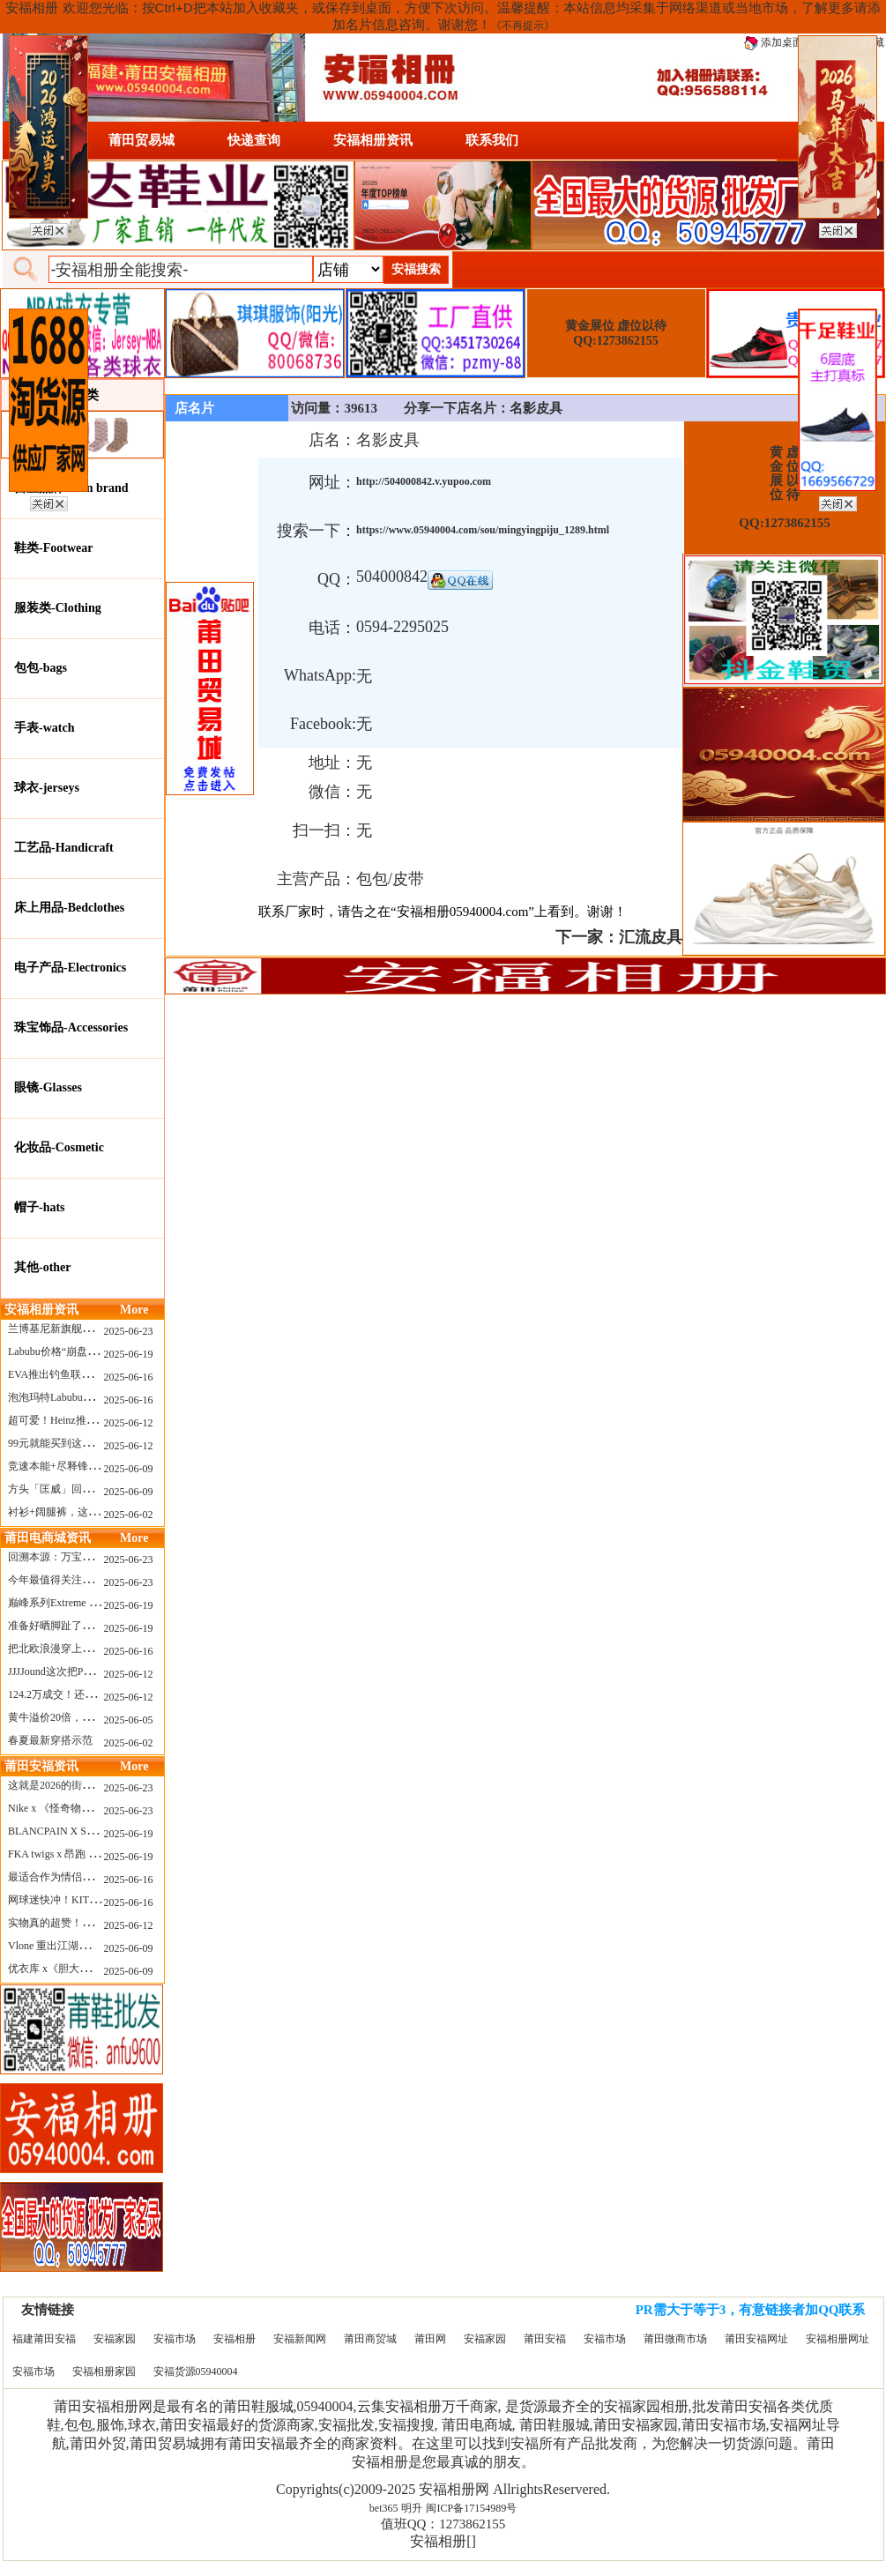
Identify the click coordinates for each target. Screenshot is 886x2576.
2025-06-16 (128, 1377)
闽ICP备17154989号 (471, 2508)
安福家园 (114, 2339)
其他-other (42, 1267)
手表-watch (44, 727)
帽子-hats (39, 1207)
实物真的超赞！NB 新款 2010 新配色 (93, 1923)
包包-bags (40, 667)
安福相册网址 (837, 2339)
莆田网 (430, 2339)
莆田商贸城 (370, 2339)
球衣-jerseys (46, 787)
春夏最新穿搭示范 (50, 1740)
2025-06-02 (128, 1514)
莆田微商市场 (675, 2339)
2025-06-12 (128, 1423)
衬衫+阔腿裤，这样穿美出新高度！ (90, 1512)
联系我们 (491, 140)
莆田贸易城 (141, 140)
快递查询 (253, 140)
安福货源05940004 (195, 2371)
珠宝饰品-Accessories (71, 1027)
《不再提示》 (523, 25)
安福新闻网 (299, 2339)
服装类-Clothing (57, 607)
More (134, 1309)
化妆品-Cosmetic (59, 1147)
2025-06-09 (128, 1469)
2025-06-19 (128, 1354)
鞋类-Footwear (53, 548)
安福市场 (174, 2339)
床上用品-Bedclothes (69, 907)
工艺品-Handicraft (64, 847)
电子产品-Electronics (70, 967)
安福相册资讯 (373, 140)
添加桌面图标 (784, 42)
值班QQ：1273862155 (443, 2524)
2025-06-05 (128, 1720)
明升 (411, 2508)
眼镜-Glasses (48, 1087)
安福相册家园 (104, 2371)
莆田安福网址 (756, 2339)
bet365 (383, 2508)
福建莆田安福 (44, 2339)
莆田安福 (545, 2339)
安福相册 (234, 2339)
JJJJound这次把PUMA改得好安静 (84, 1671)
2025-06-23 (128, 1331)
